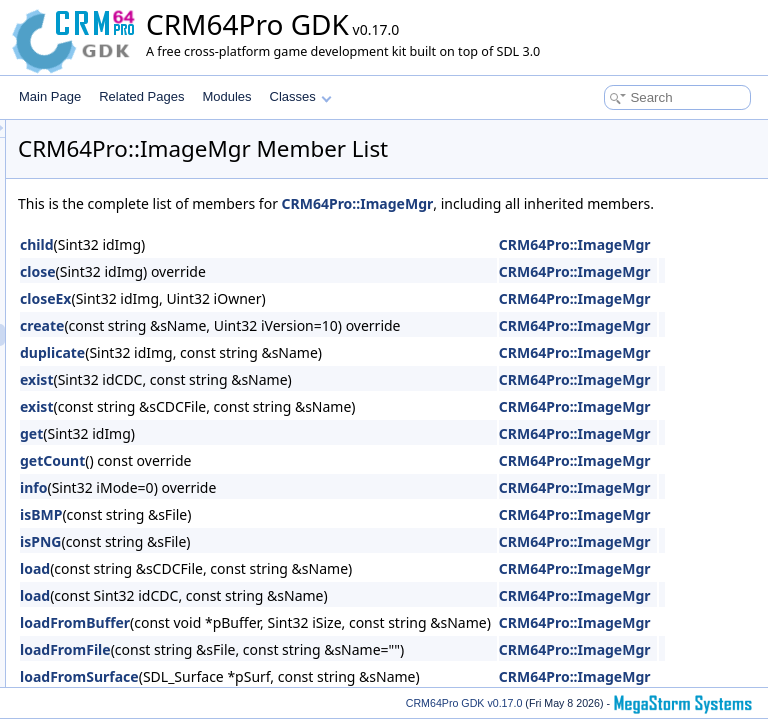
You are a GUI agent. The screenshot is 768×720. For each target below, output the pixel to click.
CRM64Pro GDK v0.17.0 (464, 703)
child (287, 266)
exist (286, 401)
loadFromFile (315, 671)
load (285, 590)
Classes (301, 96)
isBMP (291, 536)
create (292, 347)
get (281, 455)
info (283, 509)
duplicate (302, 374)
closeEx (295, 320)
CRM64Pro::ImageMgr (608, 203)
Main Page (50, 96)
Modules (226, 96)
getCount (302, 482)
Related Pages (141, 96)
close (288, 293)
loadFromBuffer (325, 644)
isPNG (290, 563)
